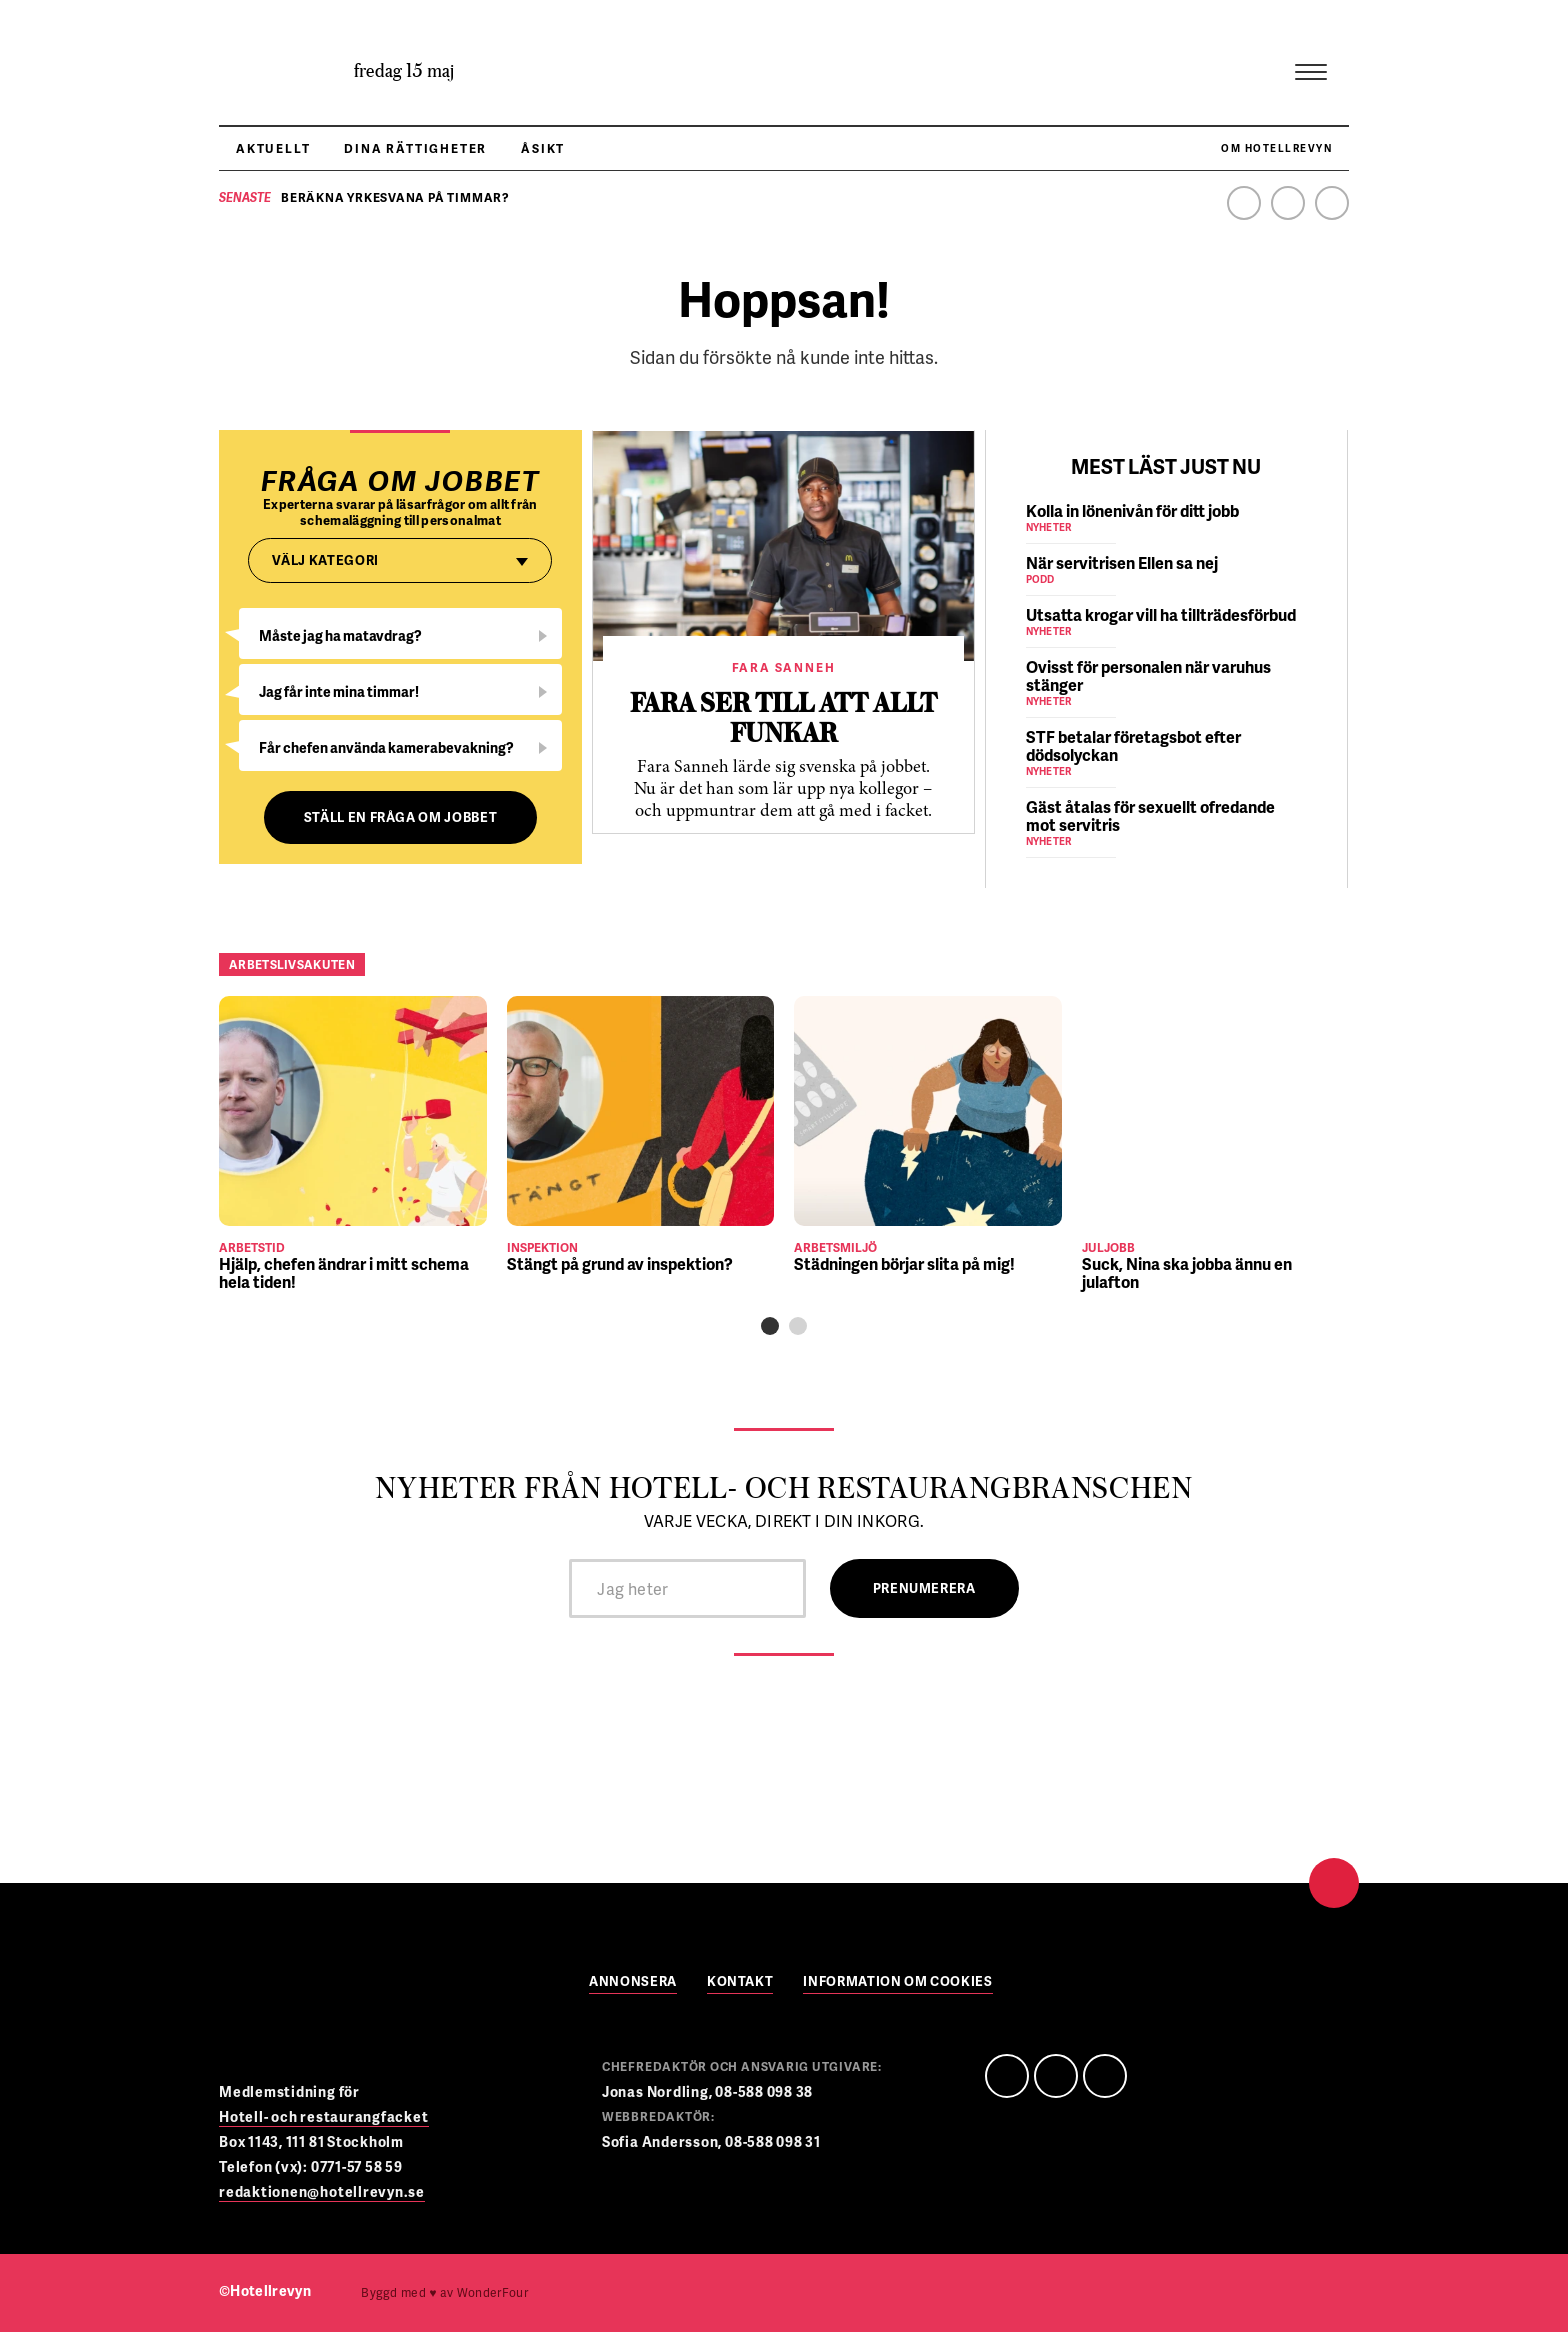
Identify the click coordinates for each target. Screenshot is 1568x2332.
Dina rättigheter (415, 148)
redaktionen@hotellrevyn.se (322, 2191)
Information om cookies (897, 1982)
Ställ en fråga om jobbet (401, 817)
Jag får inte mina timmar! (339, 691)
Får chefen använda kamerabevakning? (386, 747)
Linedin (1056, 2076)
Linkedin (1288, 203)
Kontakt (740, 1982)
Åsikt (543, 148)
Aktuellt (273, 148)
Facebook (1244, 203)
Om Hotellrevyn (1276, 148)
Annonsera (633, 1982)
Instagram (1332, 203)
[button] (770, 1326)
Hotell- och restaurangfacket (324, 2116)
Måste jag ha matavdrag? (340, 635)
